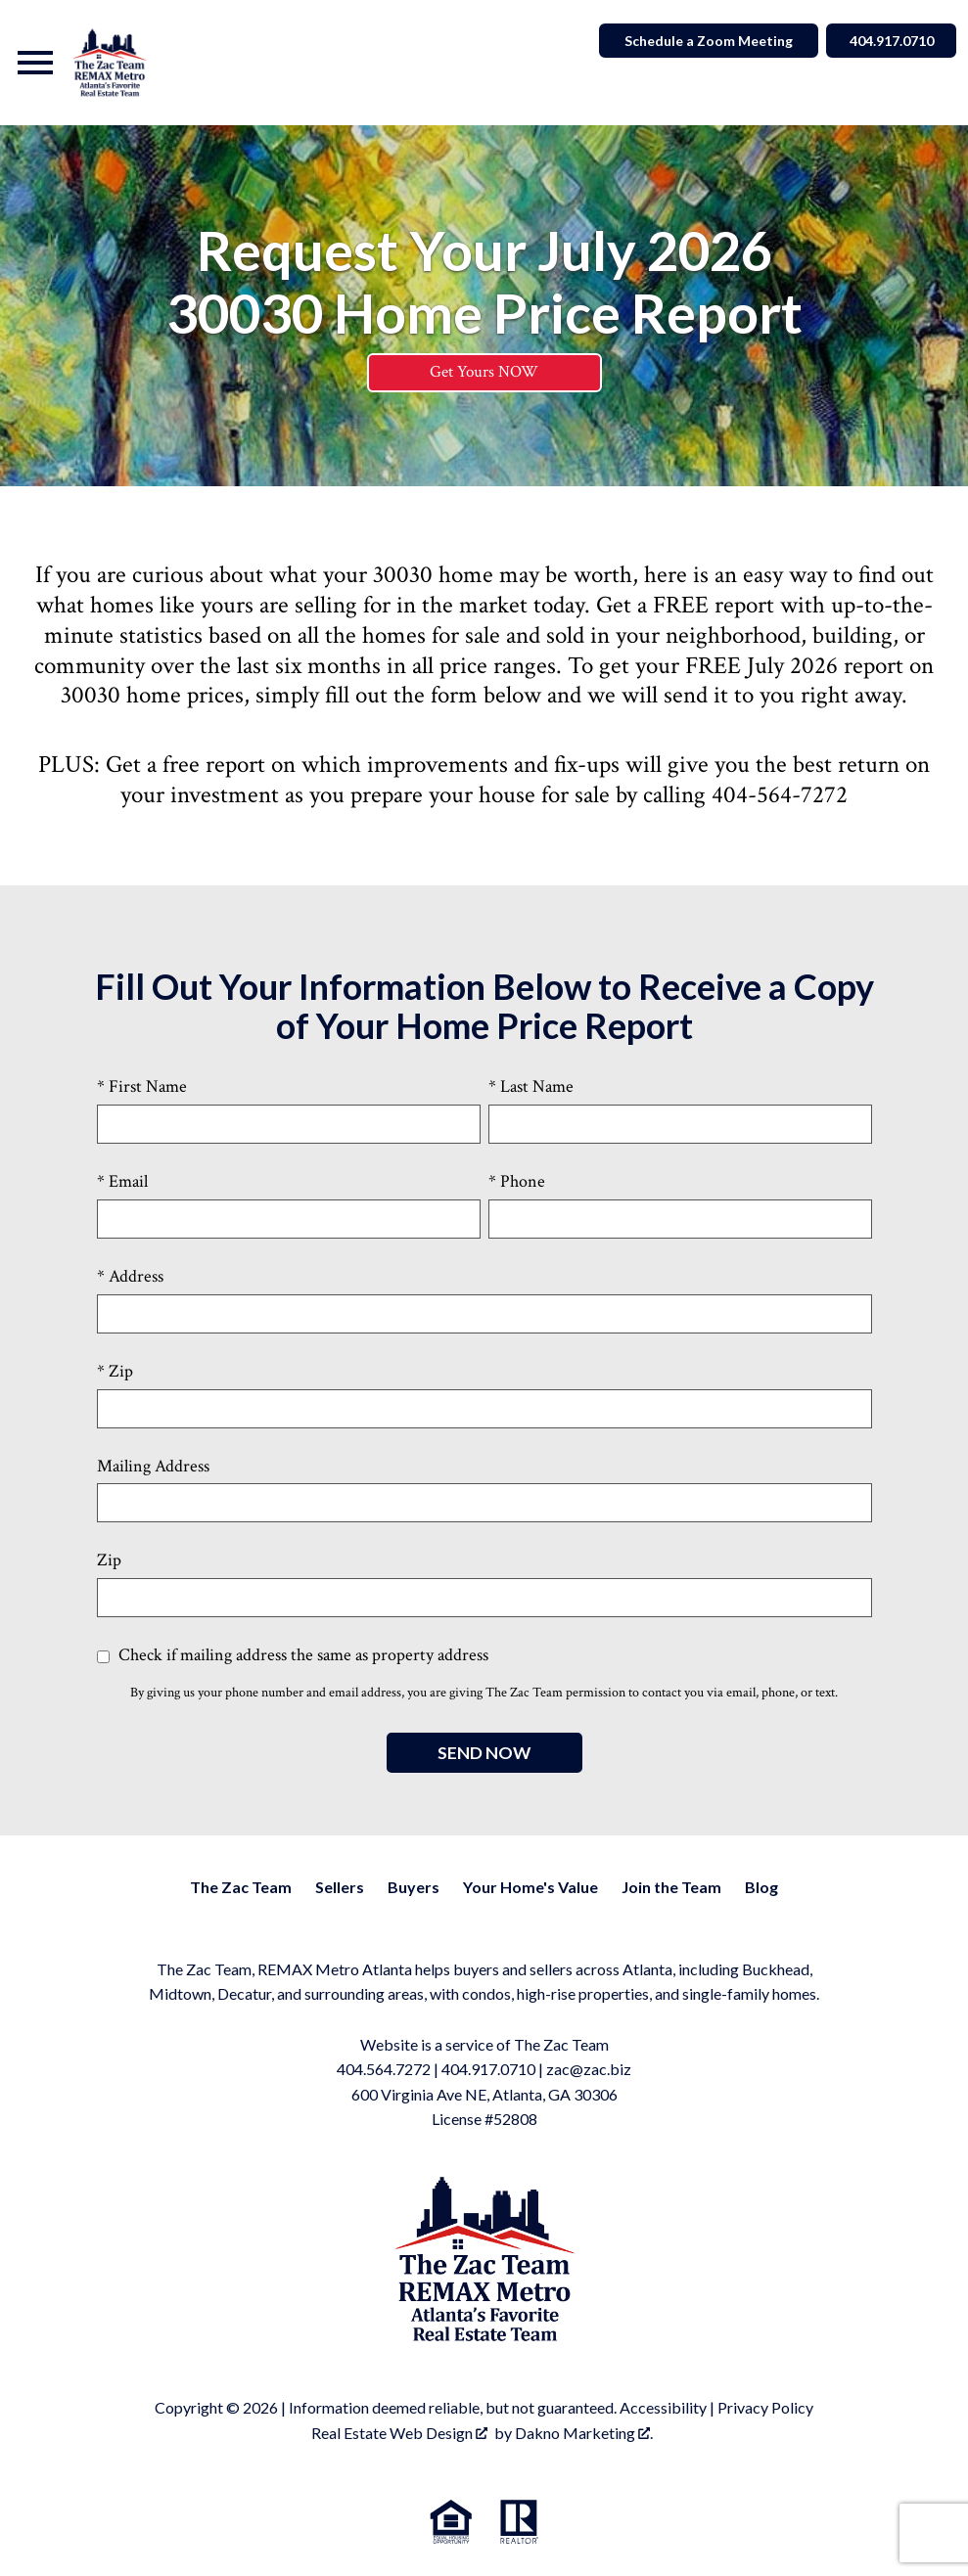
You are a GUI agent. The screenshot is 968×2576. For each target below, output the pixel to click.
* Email (122, 1182)
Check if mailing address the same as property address (292, 1656)
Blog (761, 1886)
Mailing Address (153, 1466)
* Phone (516, 1182)
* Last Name (531, 1087)
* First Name (142, 1087)
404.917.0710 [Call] (889, 40)
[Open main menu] (35, 62)
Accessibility (663, 2408)
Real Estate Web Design (399, 2432)
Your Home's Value (530, 1886)
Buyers (413, 1886)
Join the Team (671, 1886)
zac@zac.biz (588, 2069)
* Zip (115, 1371)
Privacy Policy (765, 2408)
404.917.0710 (488, 2069)
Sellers (339, 1886)
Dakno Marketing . (584, 2432)
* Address (130, 1276)
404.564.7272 (384, 2069)
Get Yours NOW (484, 373)
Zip (109, 1561)
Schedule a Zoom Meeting (704, 40)
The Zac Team (241, 1886)
